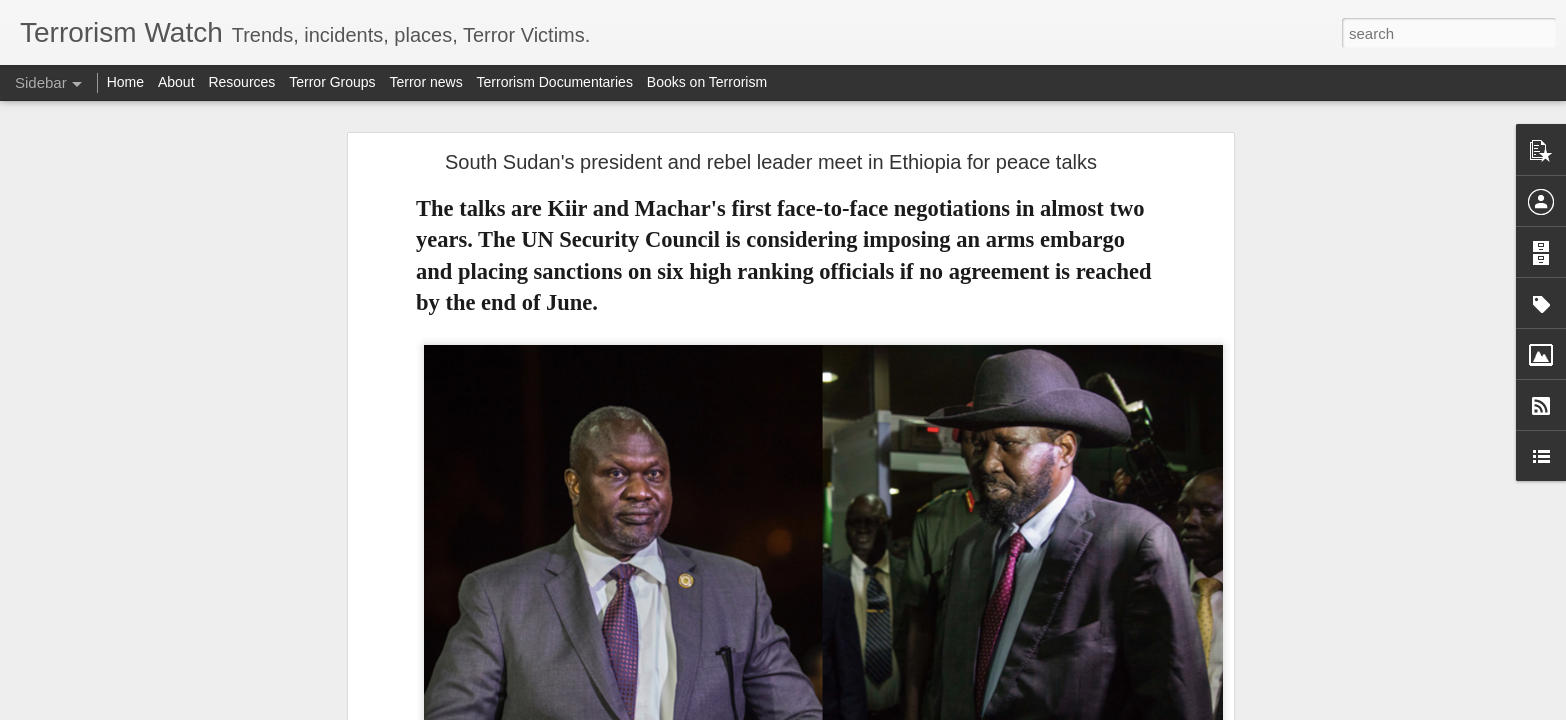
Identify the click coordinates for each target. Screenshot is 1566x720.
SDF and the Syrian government (576, 617)
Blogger (845, 709)
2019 (603, 544)
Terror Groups (332, 82)
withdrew (647, 597)
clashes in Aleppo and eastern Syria (570, 650)
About (176, 82)
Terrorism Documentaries (555, 82)
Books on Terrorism (707, 82)
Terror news (426, 82)
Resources (241, 82)
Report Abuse (904, 709)
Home (125, 82)
